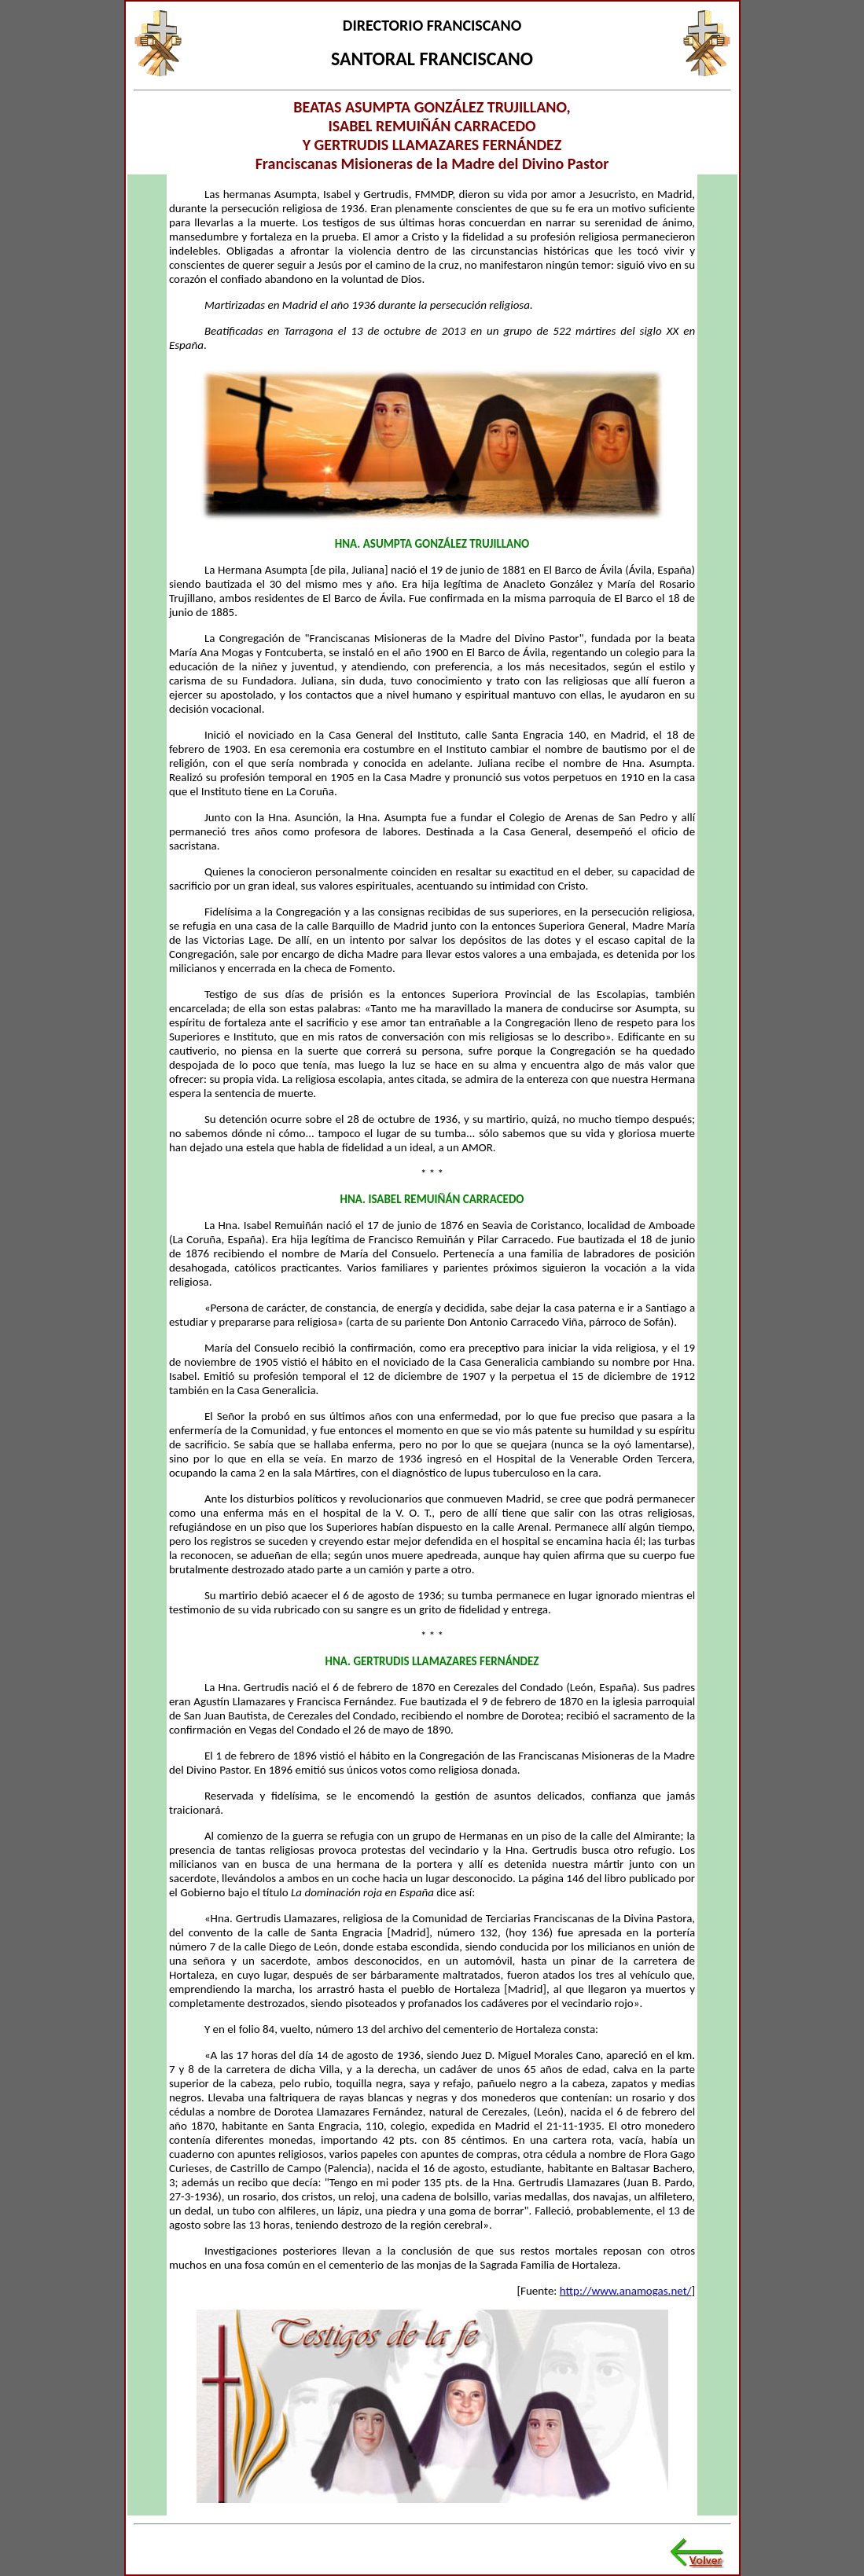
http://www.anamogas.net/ (626, 2291)
